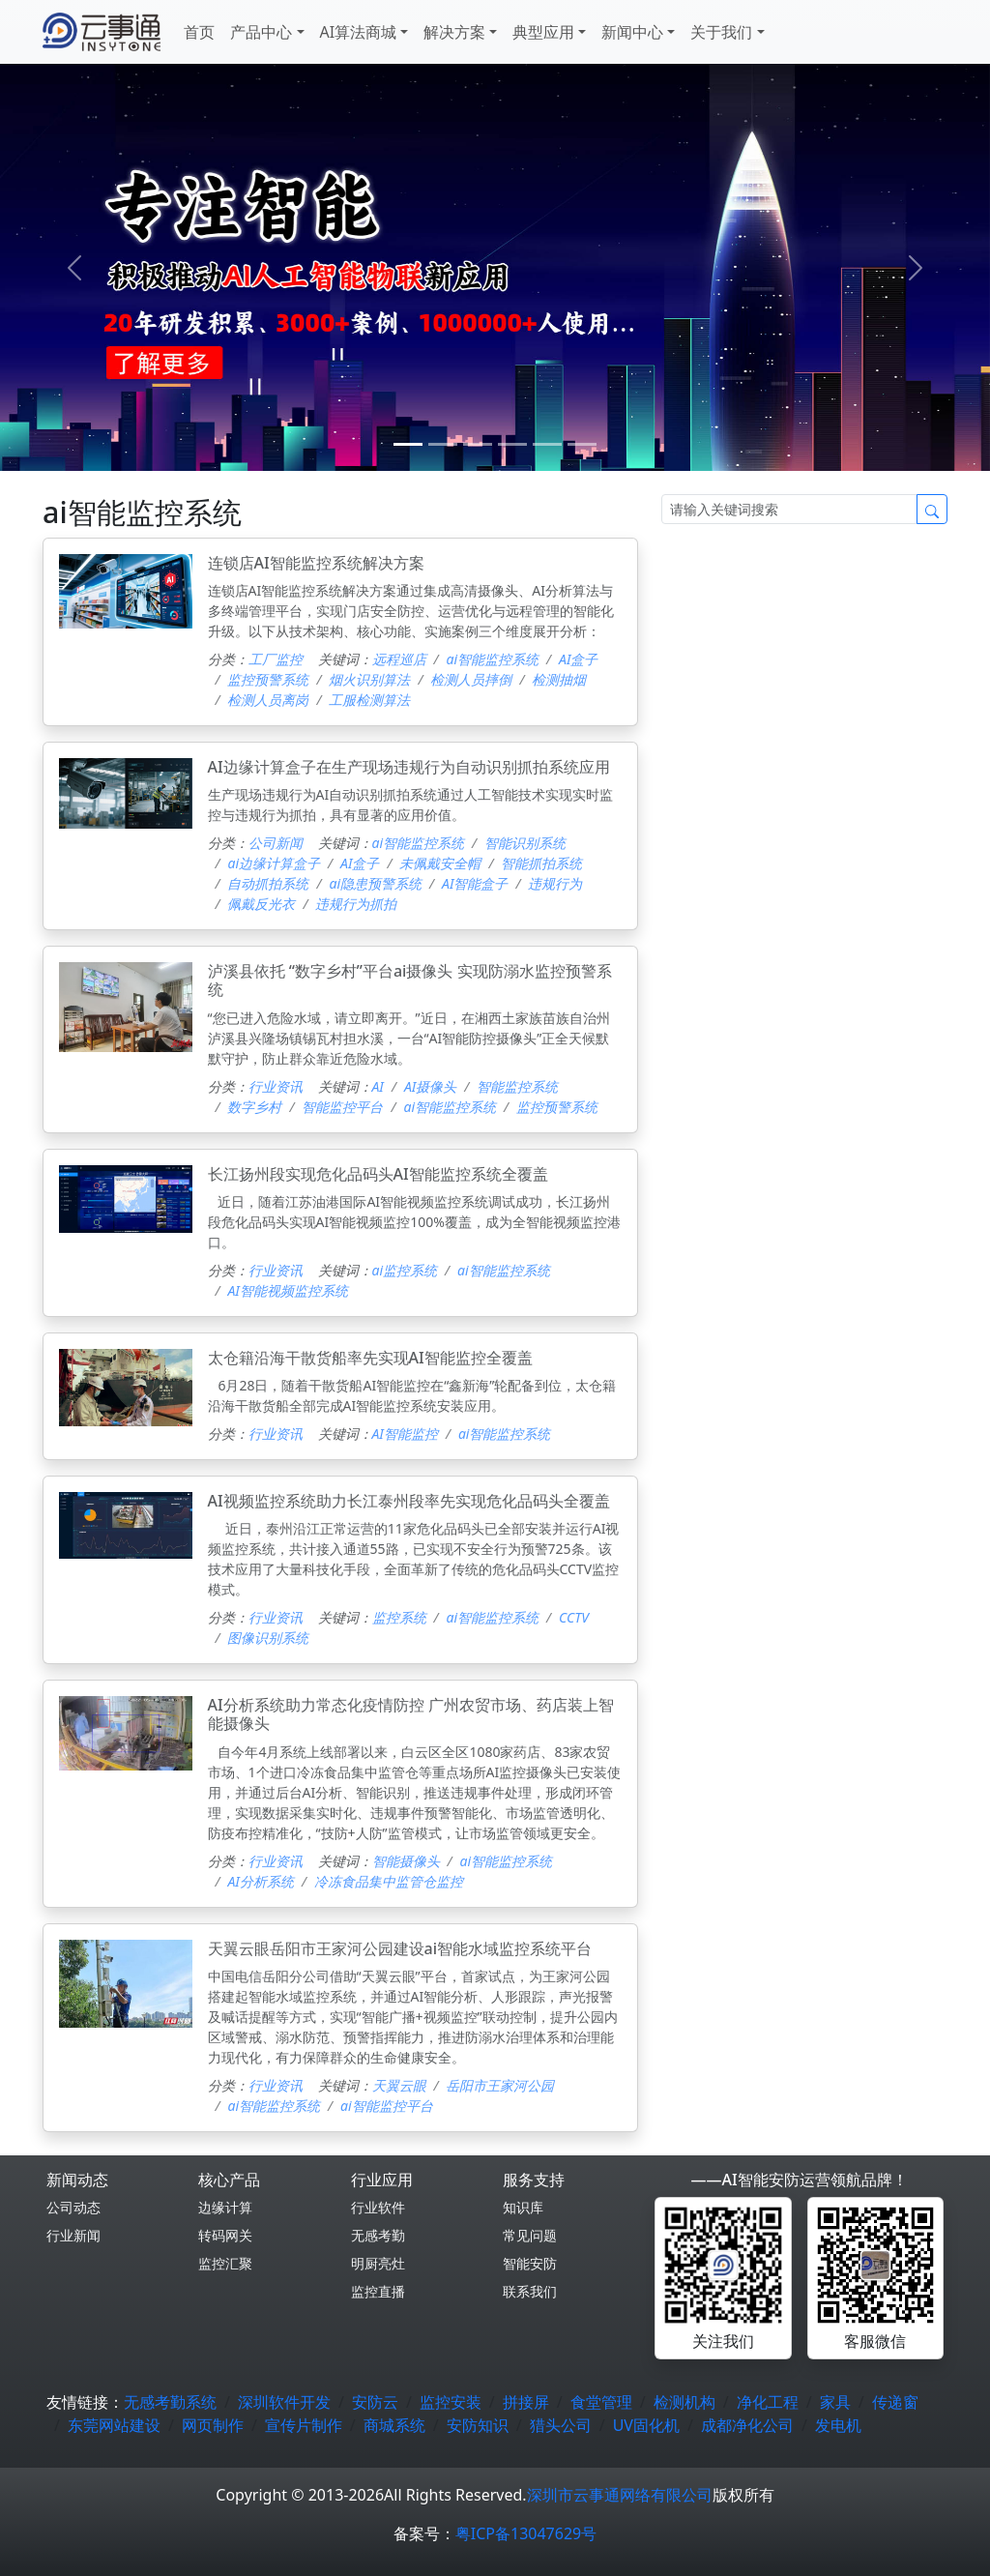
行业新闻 (73, 2235)
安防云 (375, 2402)
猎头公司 (561, 2425)
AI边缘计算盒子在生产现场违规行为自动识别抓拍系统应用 (409, 766)
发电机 (838, 2425)
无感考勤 (378, 2235)
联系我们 (530, 2291)
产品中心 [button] (261, 32)
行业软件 (378, 2207)
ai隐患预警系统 (375, 883)
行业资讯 (275, 1086)
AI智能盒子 (475, 883)
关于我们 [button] (721, 32)
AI (378, 1086)
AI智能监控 (405, 1433)
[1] (442, 444)
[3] (512, 444)
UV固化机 (646, 2425)
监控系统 (399, 1617)
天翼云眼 (399, 2085)
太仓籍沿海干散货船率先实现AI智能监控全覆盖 (370, 1357)
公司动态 (73, 2207)
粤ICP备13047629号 (526, 2533)
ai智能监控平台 (386, 2105)
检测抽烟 (559, 679)
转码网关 (225, 2235)
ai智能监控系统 (492, 659)
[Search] (789, 509)
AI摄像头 (430, 1086)
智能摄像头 (406, 1861)
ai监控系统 (405, 1270)
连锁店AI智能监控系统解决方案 (316, 562)
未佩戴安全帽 (439, 863)
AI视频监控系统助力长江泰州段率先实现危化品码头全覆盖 (409, 1500)
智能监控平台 (342, 1107)
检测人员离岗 (267, 699)
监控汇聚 (225, 2263)
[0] (407, 444)
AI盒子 (578, 659)
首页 (199, 32)
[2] (477, 444)
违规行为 (555, 883)
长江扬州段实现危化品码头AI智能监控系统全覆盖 (378, 1174)
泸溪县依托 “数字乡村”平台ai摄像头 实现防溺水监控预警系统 (410, 980)
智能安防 (530, 2263)
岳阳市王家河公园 (500, 2085)
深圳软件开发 (284, 2402)
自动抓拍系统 (267, 883)
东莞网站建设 (114, 2425)
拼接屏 (526, 2402)
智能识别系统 (525, 843)
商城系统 (394, 2425)
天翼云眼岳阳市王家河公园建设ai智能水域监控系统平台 (400, 1948)
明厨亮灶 (378, 2263)
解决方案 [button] (454, 32)
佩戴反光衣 (261, 903)
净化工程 (768, 2402)
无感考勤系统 (170, 2402)
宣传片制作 (303, 2425)
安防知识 (478, 2425)
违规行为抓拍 (355, 903)
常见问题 (530, 2235)
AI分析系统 (260, 1881)
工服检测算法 (369, 699)
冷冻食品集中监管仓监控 (388, 1881)
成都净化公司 (747, 2425)
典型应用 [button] (543, 32)
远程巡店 (399, 659)
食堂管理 (601, 2402)
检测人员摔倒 (470, 679)
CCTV (574, 1617)
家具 (835, 2402)
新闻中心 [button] (632, 32)
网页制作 (213, 2425)
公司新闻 (275, 843)
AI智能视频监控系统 (287, 1290)
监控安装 (450, 2402)
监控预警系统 (267, 679)
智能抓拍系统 (541, 863)
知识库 (523, 2207)
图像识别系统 (267, 1637)
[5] (582, 444)
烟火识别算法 (369, 679)
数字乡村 (254, 1107)
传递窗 (895, 2402)
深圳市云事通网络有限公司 (620, 2494)
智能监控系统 (517, 1086)
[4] (547, 444)
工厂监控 (275, 659)
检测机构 (684, 2402)
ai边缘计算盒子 (273, 863)
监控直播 (378, 2291)
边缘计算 (225, 2207)
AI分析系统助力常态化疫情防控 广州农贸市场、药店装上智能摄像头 (411, 1714)
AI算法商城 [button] (358, 32)
